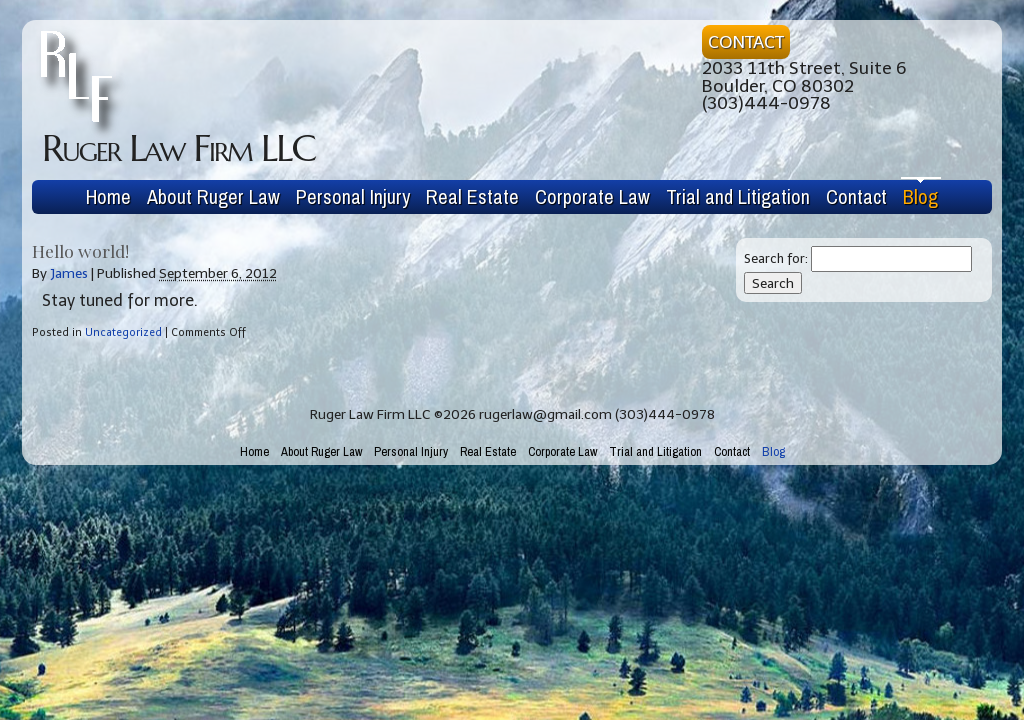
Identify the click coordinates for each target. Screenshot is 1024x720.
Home (108, 196)
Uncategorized (123, 332)
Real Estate (472, 196)
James (69, 273)
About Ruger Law (213, 196)
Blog (920, 196)
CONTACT (746, 42)
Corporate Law (592, 196)
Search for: (776, 258)
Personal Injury (353, 196)
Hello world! (80, 250)
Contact (856, 196)
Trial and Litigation (738, 196)
